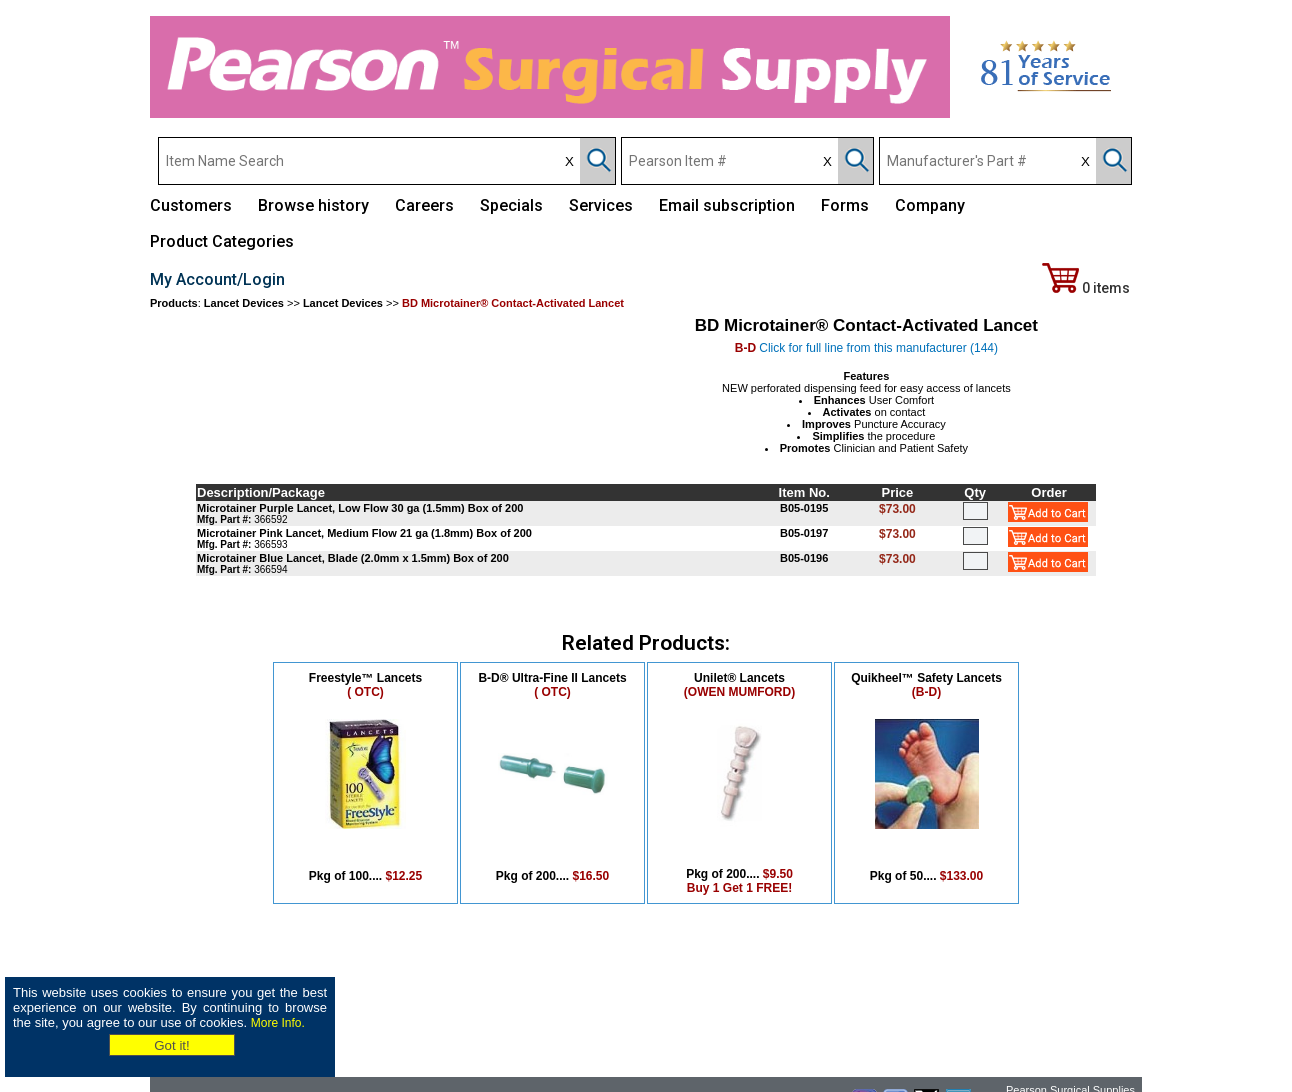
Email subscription (727, 205)
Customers (191, 205)
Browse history (313, 205)
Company (930, 205)
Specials (511, 205)
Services (601, 205)
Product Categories (222, 241)
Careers (424, 205)
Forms (845, 205)
